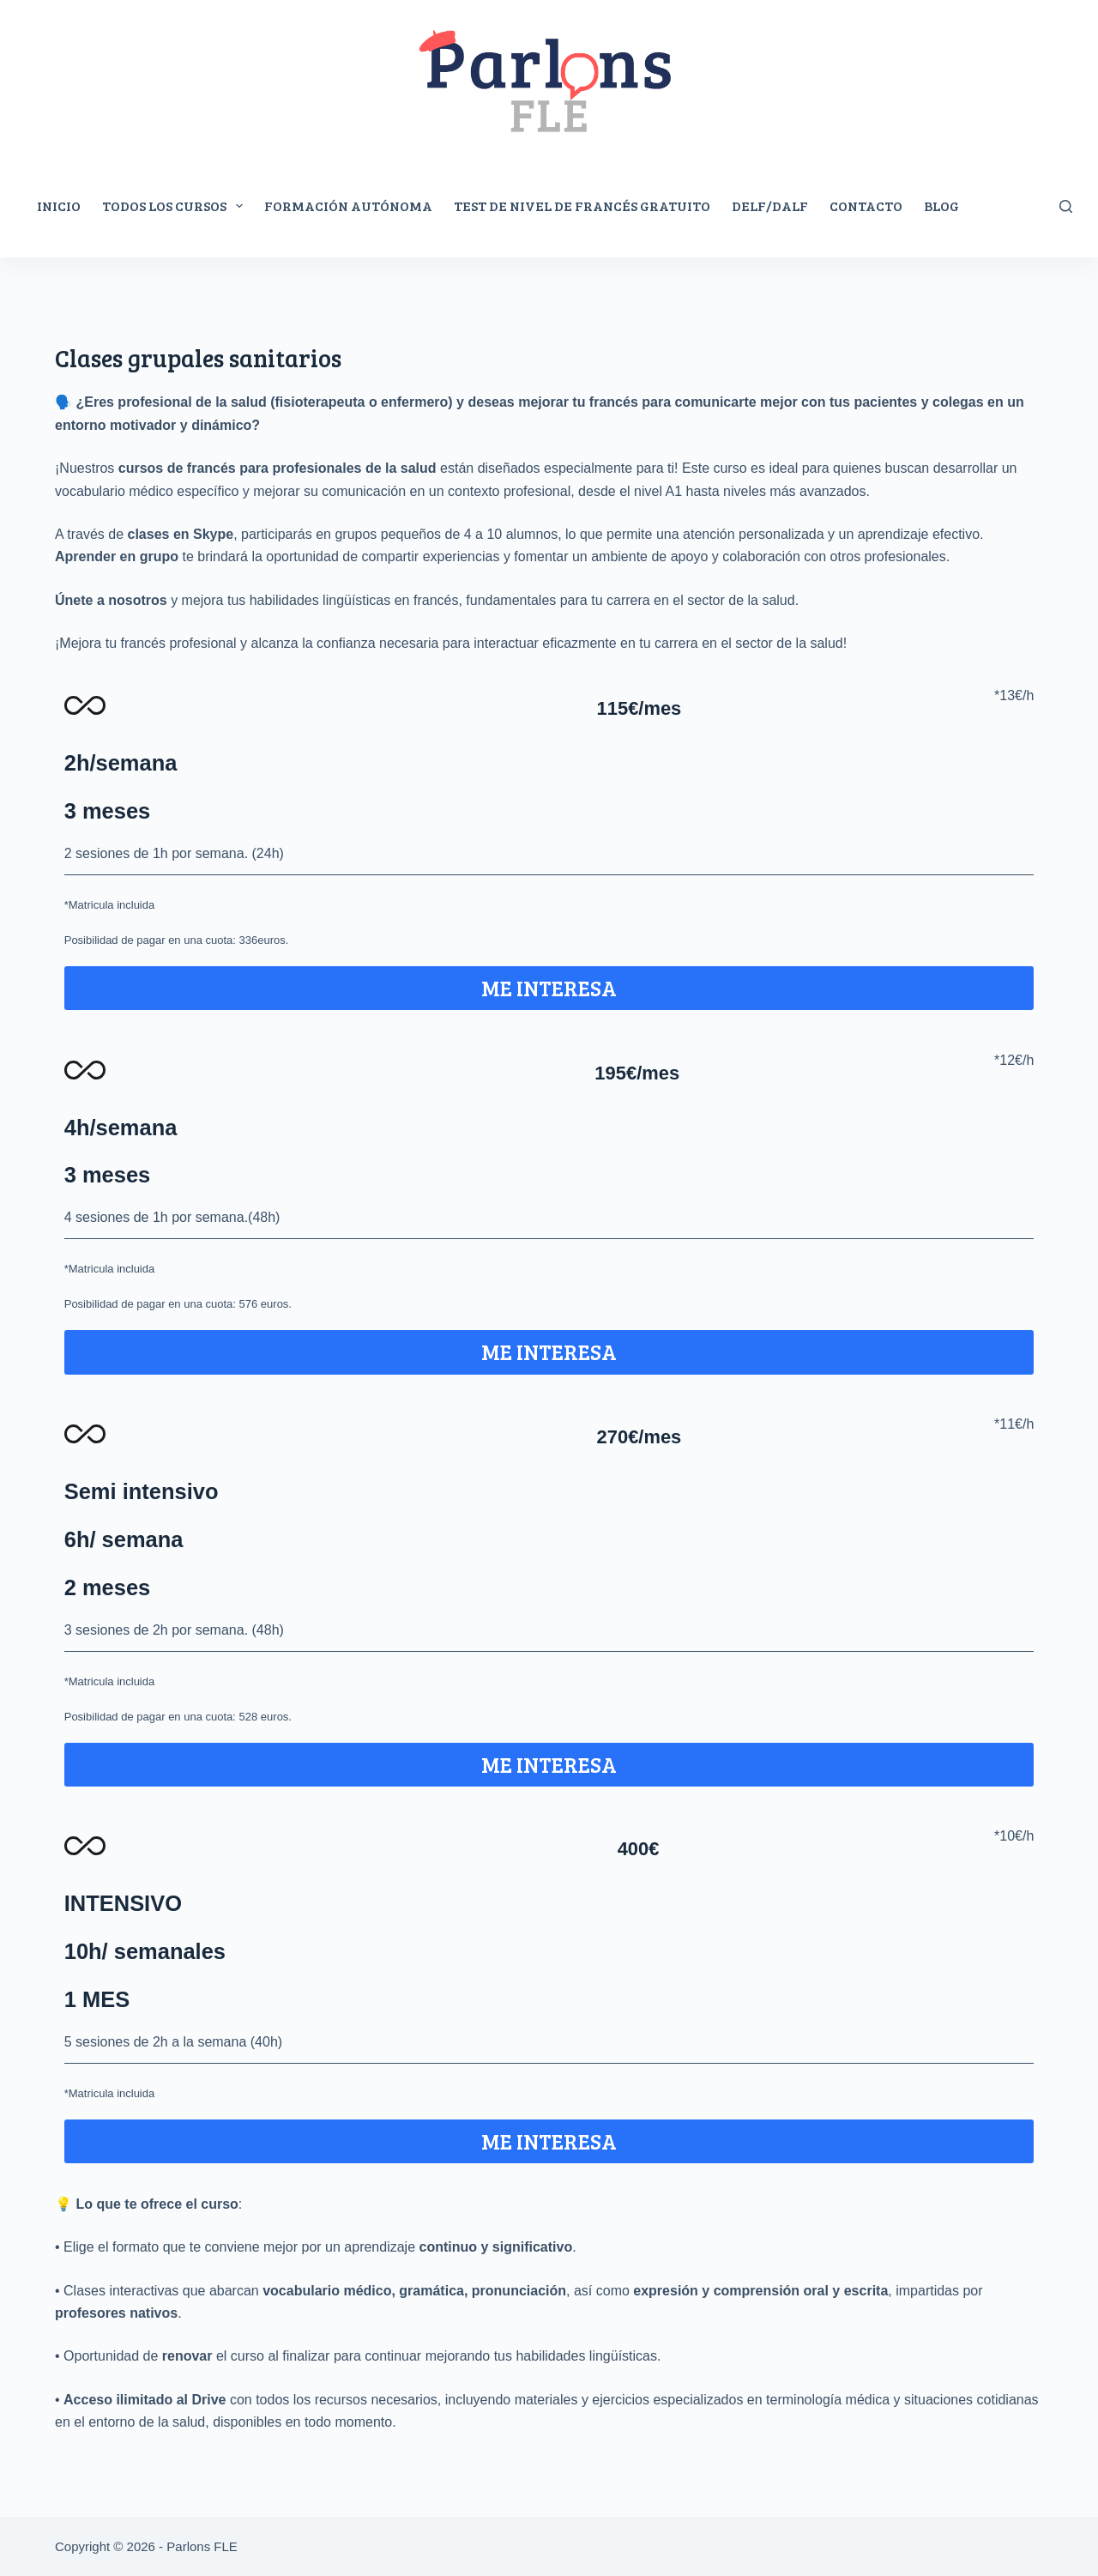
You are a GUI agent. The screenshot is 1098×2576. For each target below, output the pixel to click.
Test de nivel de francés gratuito (582, 206)
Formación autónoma (348, 206)
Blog (941, 206)
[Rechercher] (1065, 206)
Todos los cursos (176, 206)
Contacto (866, 206)
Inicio (59, 206)
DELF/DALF (770, 206)
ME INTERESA (549, 987)
